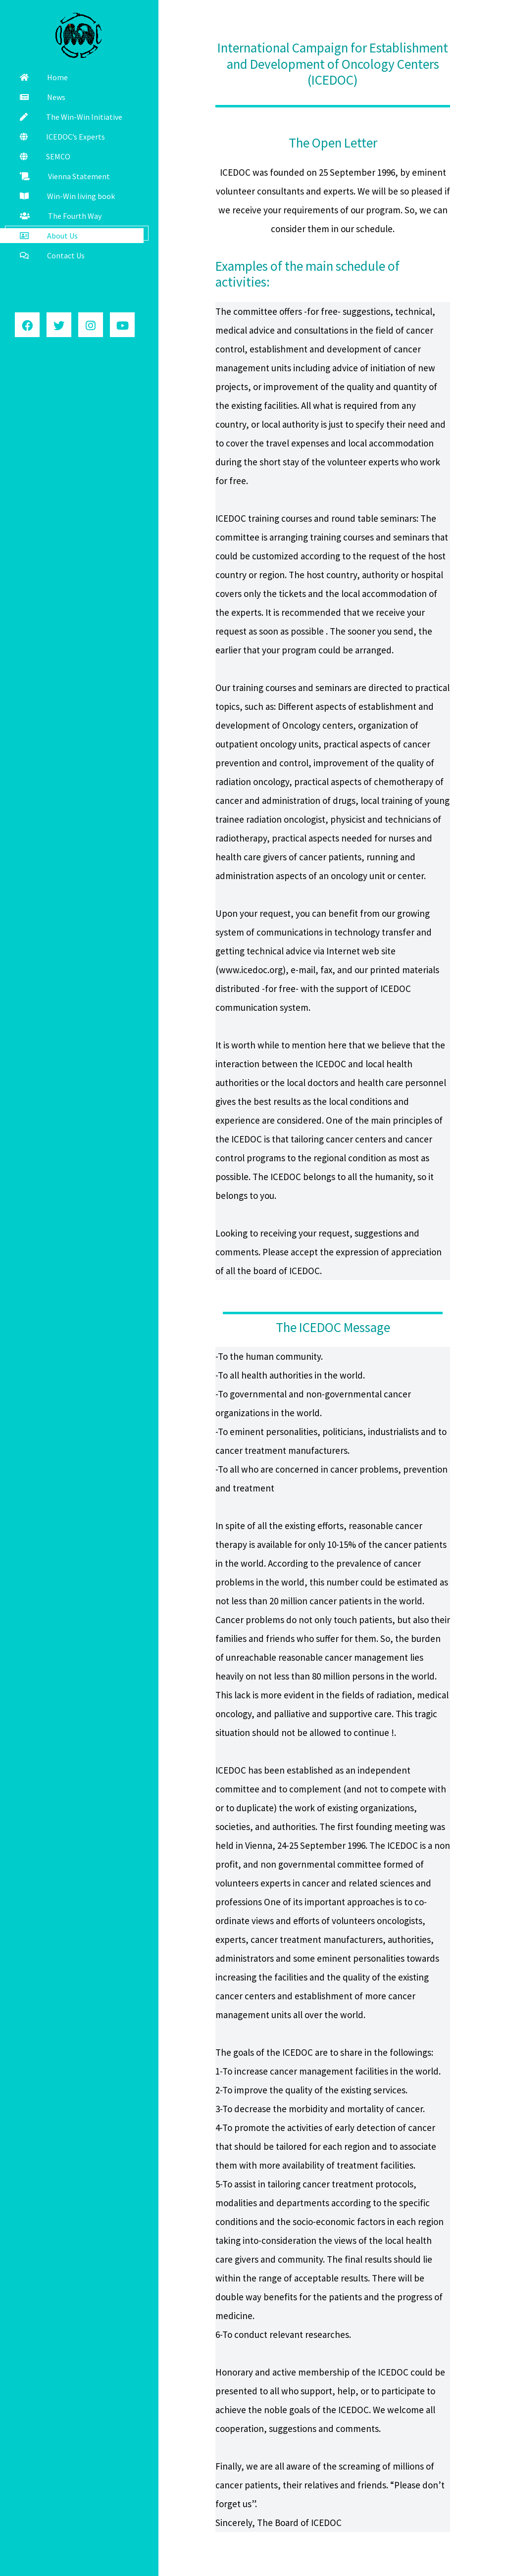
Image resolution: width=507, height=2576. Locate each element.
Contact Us (52, 255)
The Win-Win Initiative (71, 117)
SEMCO (45, 156)
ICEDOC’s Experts (62, 137)
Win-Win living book (67, 196)
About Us (49, 236)
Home (44, 77)
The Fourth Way (60, 216)
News (42, 97)
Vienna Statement (65, 176)
